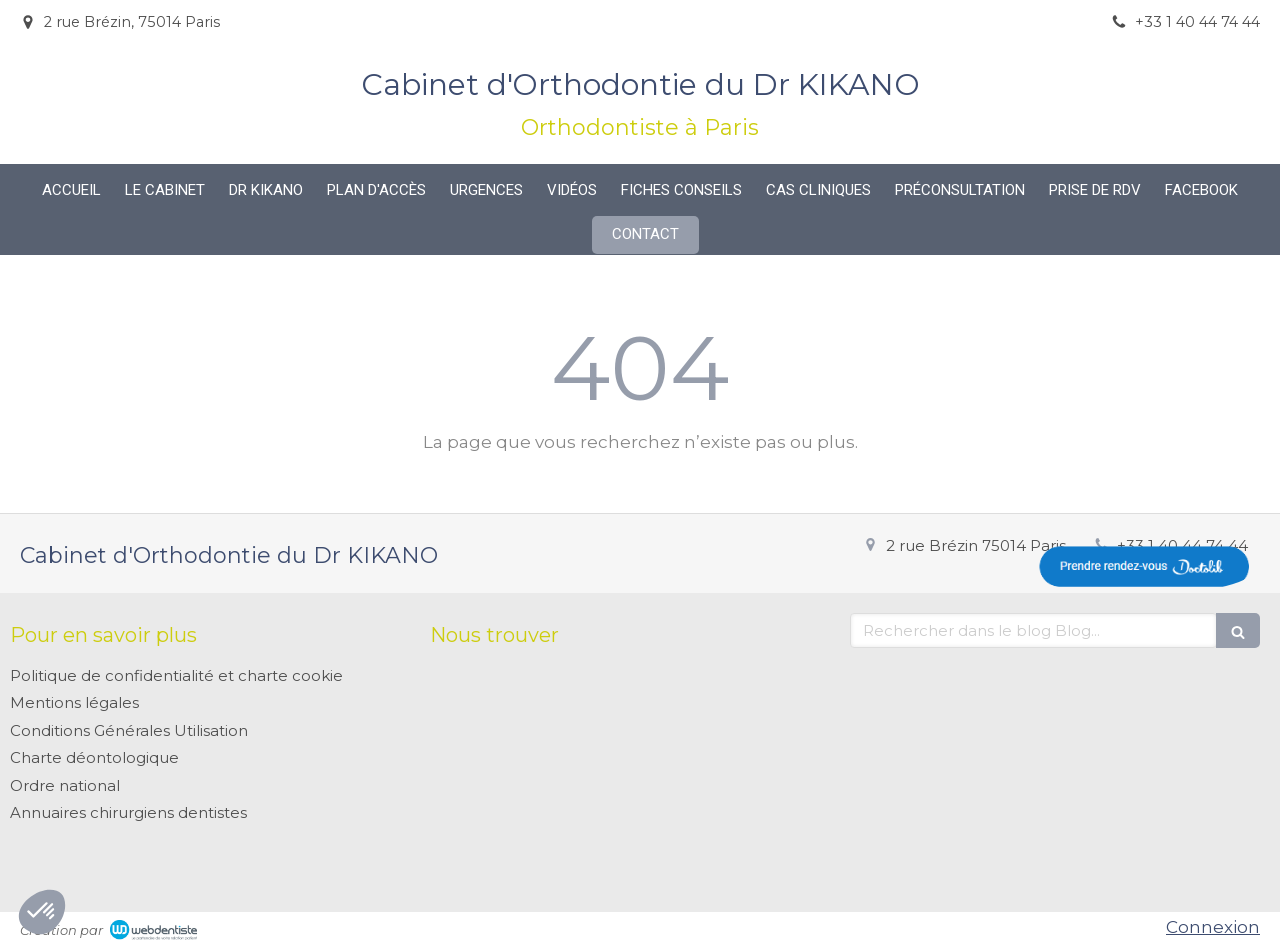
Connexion (1213, 927)
